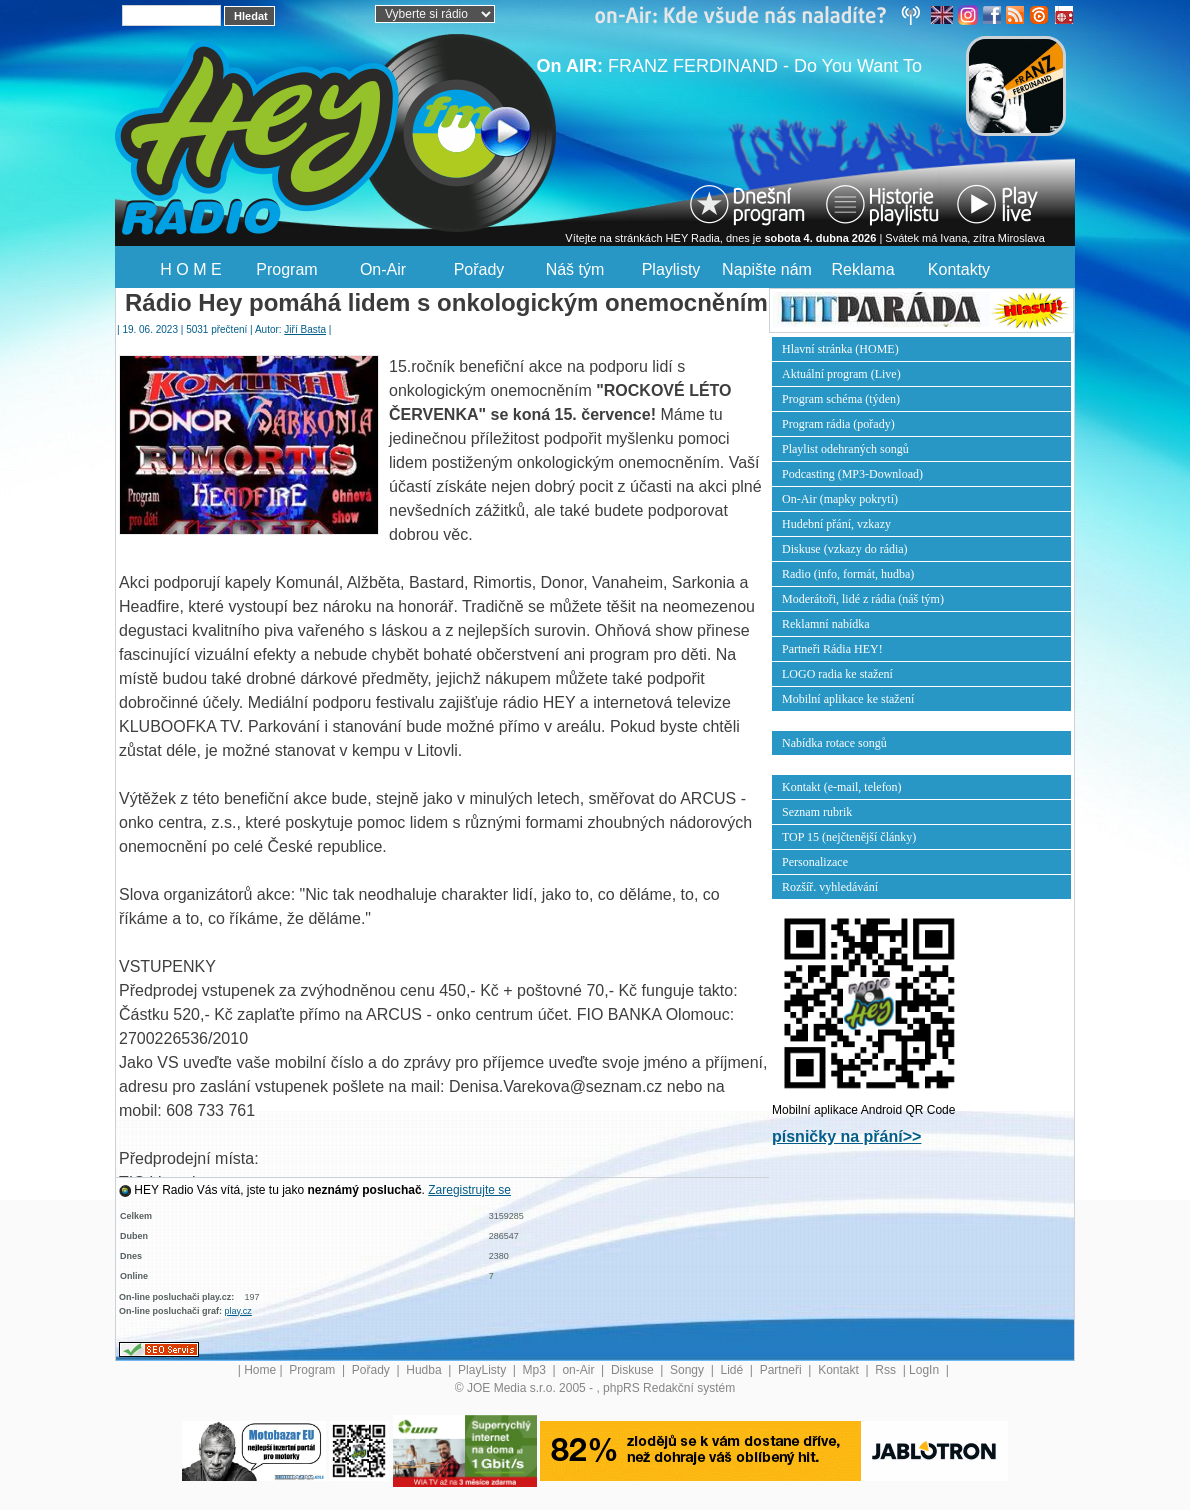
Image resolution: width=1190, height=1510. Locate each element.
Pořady (479, 269)
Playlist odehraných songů (845, 449)
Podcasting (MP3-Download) (852, 474)
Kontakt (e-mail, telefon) (842, 787)
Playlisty (671, 269)
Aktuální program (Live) (841, 374)
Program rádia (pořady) (838, 424)
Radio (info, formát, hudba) (848, 574)
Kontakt (840, 1370)
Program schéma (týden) (841, 399)
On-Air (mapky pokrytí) (840, 499)
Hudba (425, 1370)
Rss (887, 1370)
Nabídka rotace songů (834, 743)
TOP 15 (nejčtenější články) (849, 837)
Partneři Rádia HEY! (832, 649)
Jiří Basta (305, 329)
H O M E (190, 269)
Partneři (782, 1370)
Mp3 (536, 1370)
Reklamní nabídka (826, 624)
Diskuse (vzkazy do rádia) (845, 549)
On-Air (383, 269)
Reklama (862, 269)
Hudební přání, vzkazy (836, 524)
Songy (688, 1370)
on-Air (579, 1370)
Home (260, 1370)
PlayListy (483, 1370)
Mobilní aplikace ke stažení (848, 699)
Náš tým (575, 269)
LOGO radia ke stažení (837, 674)
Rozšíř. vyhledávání (830, 887)
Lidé (734, 1370)
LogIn (925, 1370)
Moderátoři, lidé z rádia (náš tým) (863, 599)
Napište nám (767, 269)
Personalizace (815, 862)
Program (286, 269)
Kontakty (959, 269)
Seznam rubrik (817, 812)
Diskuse (634, 1370)
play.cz (238, 1311)
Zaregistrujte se (469, 1190)
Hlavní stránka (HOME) (840, 349)
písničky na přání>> (846, 1136)
